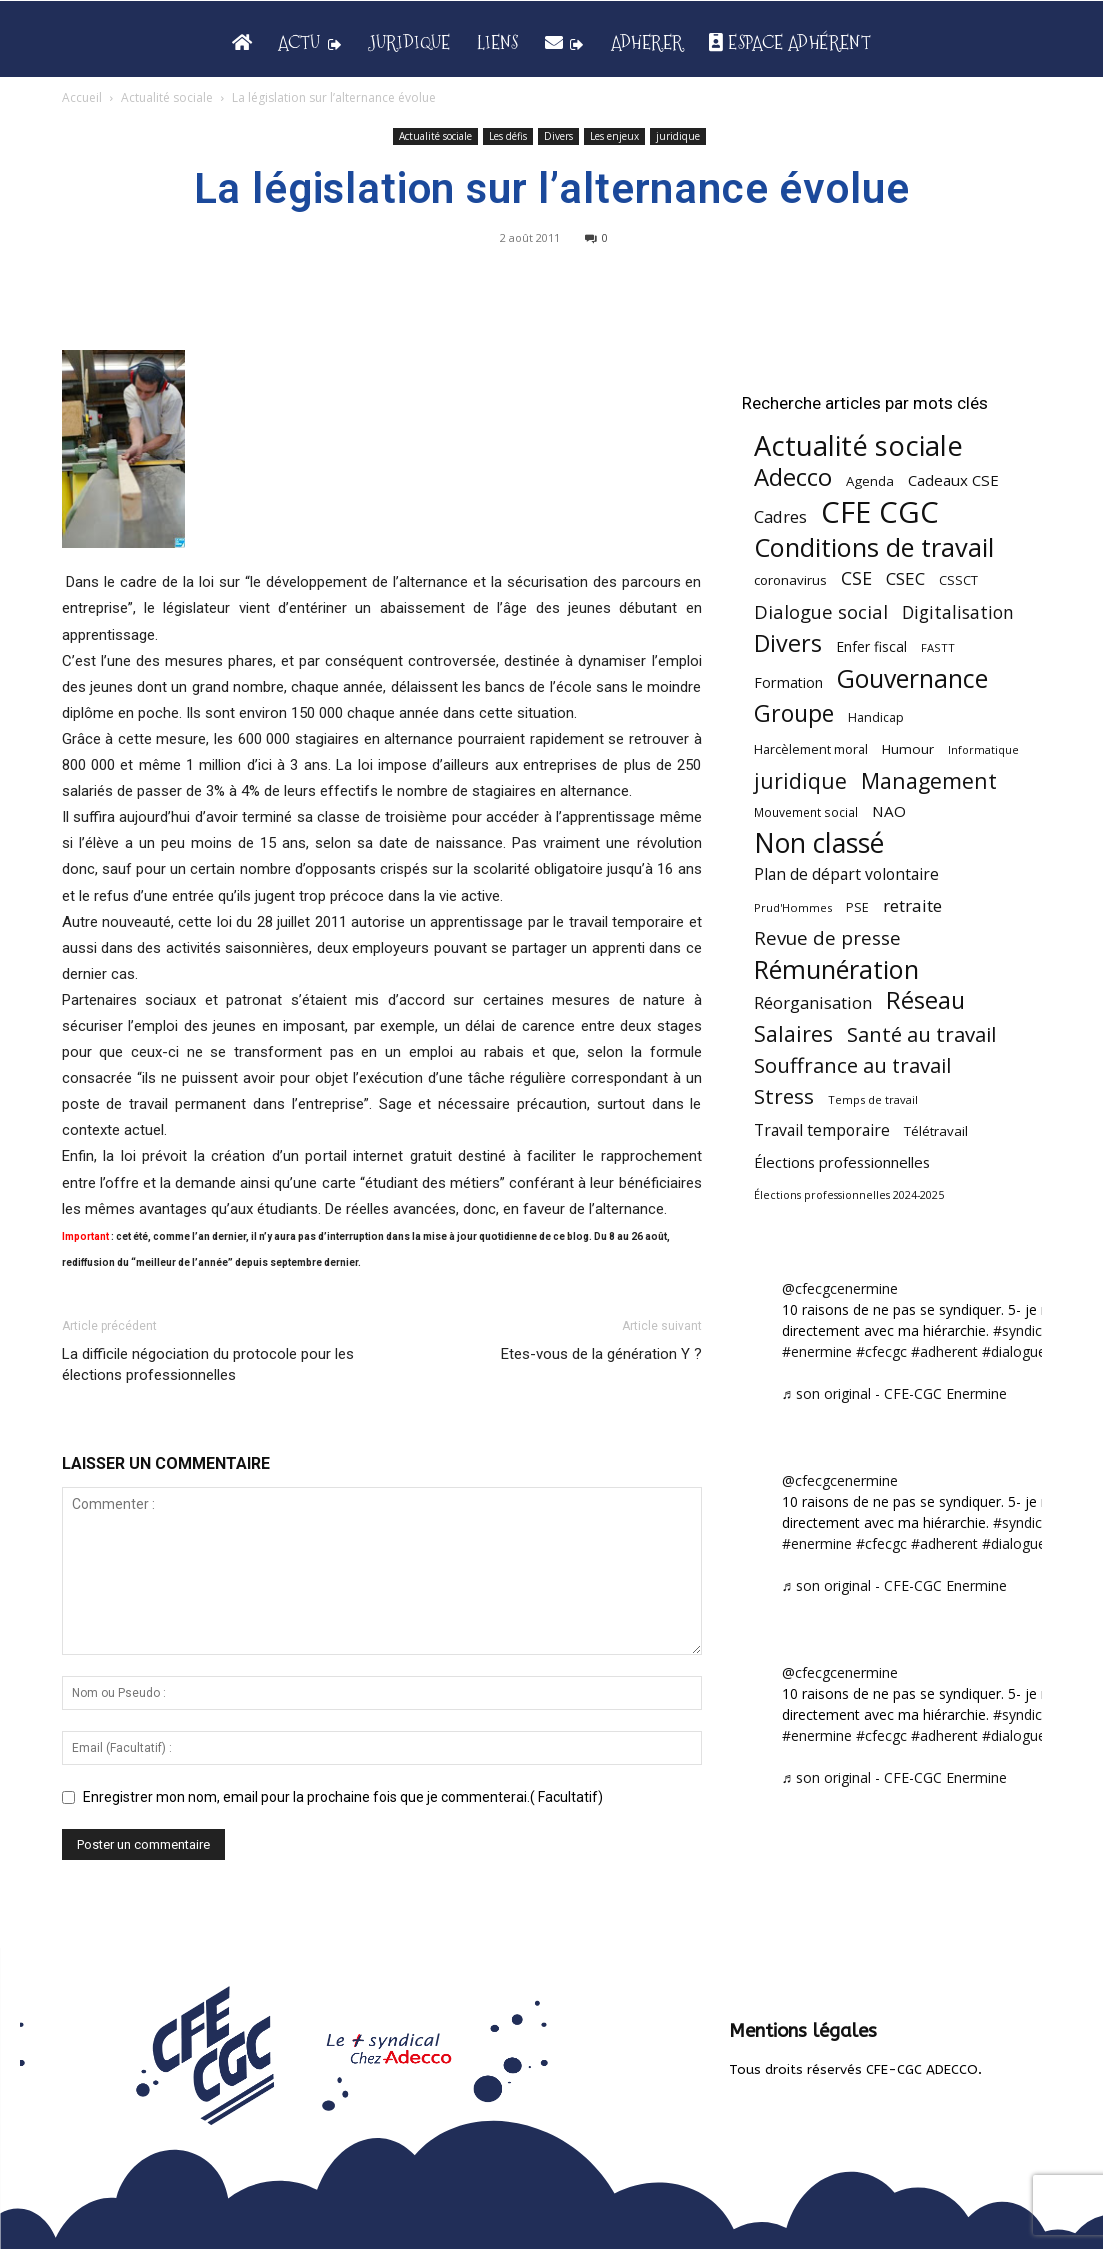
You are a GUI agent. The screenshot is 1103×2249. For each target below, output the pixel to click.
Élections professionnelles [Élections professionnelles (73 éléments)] (842, 1162)
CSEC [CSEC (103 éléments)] (905, 578)
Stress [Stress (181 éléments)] (784, 1096)
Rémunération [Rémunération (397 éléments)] (836, 969)
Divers (558, 136)
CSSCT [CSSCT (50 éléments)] (958, 580)
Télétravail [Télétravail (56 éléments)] (936, 1131)
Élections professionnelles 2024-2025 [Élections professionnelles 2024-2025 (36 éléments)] (849, 1195)
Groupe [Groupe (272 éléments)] (794, 713)
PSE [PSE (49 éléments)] (857, 907)
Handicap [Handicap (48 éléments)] (876, 717)
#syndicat (1024, 1330)
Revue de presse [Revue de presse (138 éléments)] (827, 938)
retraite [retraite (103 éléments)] (912, 905)
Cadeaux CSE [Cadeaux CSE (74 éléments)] (953, 480)
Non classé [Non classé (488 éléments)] (819, 843)
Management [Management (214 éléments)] (929, 780)
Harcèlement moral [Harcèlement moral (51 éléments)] (811, 749)
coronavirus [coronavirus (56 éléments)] (790, 580)
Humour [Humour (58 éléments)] (908, 749)
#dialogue (1014, 1351)
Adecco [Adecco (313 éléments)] (793, 476)
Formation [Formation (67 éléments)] (788, 682)
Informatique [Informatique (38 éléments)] (983, 749)
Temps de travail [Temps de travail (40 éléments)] (873, 1099)
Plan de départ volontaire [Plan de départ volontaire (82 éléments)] (846, 874)
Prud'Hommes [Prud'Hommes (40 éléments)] (793, 907)
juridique (678, 136)
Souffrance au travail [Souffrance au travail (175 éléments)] (852, 1065)
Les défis (508, 136)
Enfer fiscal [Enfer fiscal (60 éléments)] (871, 646)
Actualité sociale (167, 97)
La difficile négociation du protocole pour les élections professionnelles (208, 1364)
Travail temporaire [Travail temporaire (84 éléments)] (822, 1130)
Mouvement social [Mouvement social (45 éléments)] (806, 812)
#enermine (817, 1351)
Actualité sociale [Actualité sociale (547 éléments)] (858, 445)
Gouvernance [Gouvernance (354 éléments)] (912, 678)
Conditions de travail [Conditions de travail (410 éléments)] (874, 547)
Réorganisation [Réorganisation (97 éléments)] (813, 1002)
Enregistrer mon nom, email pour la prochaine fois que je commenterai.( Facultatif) (343, 1797)
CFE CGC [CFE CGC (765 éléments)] (880, 512)
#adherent (944, 1351)
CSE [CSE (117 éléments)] (856, 578)
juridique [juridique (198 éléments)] (800, 780)
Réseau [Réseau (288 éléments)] (925, 1000)
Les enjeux (614, 136)
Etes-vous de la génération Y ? (601, 1354)
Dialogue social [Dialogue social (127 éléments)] (821, 611)
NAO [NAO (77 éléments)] (889, 811)
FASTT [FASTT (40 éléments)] (938, 647)
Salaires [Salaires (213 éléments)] (793, 1033)
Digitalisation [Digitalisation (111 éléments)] (958, 612)
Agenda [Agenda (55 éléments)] (870, 481)
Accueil (82, 97)
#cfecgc (881, 1351)
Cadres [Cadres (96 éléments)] (780, 516)
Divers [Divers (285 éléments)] (788, 643)
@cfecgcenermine (840, 1288)
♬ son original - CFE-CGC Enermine (895, 1393)
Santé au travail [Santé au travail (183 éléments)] (921, 1034)
